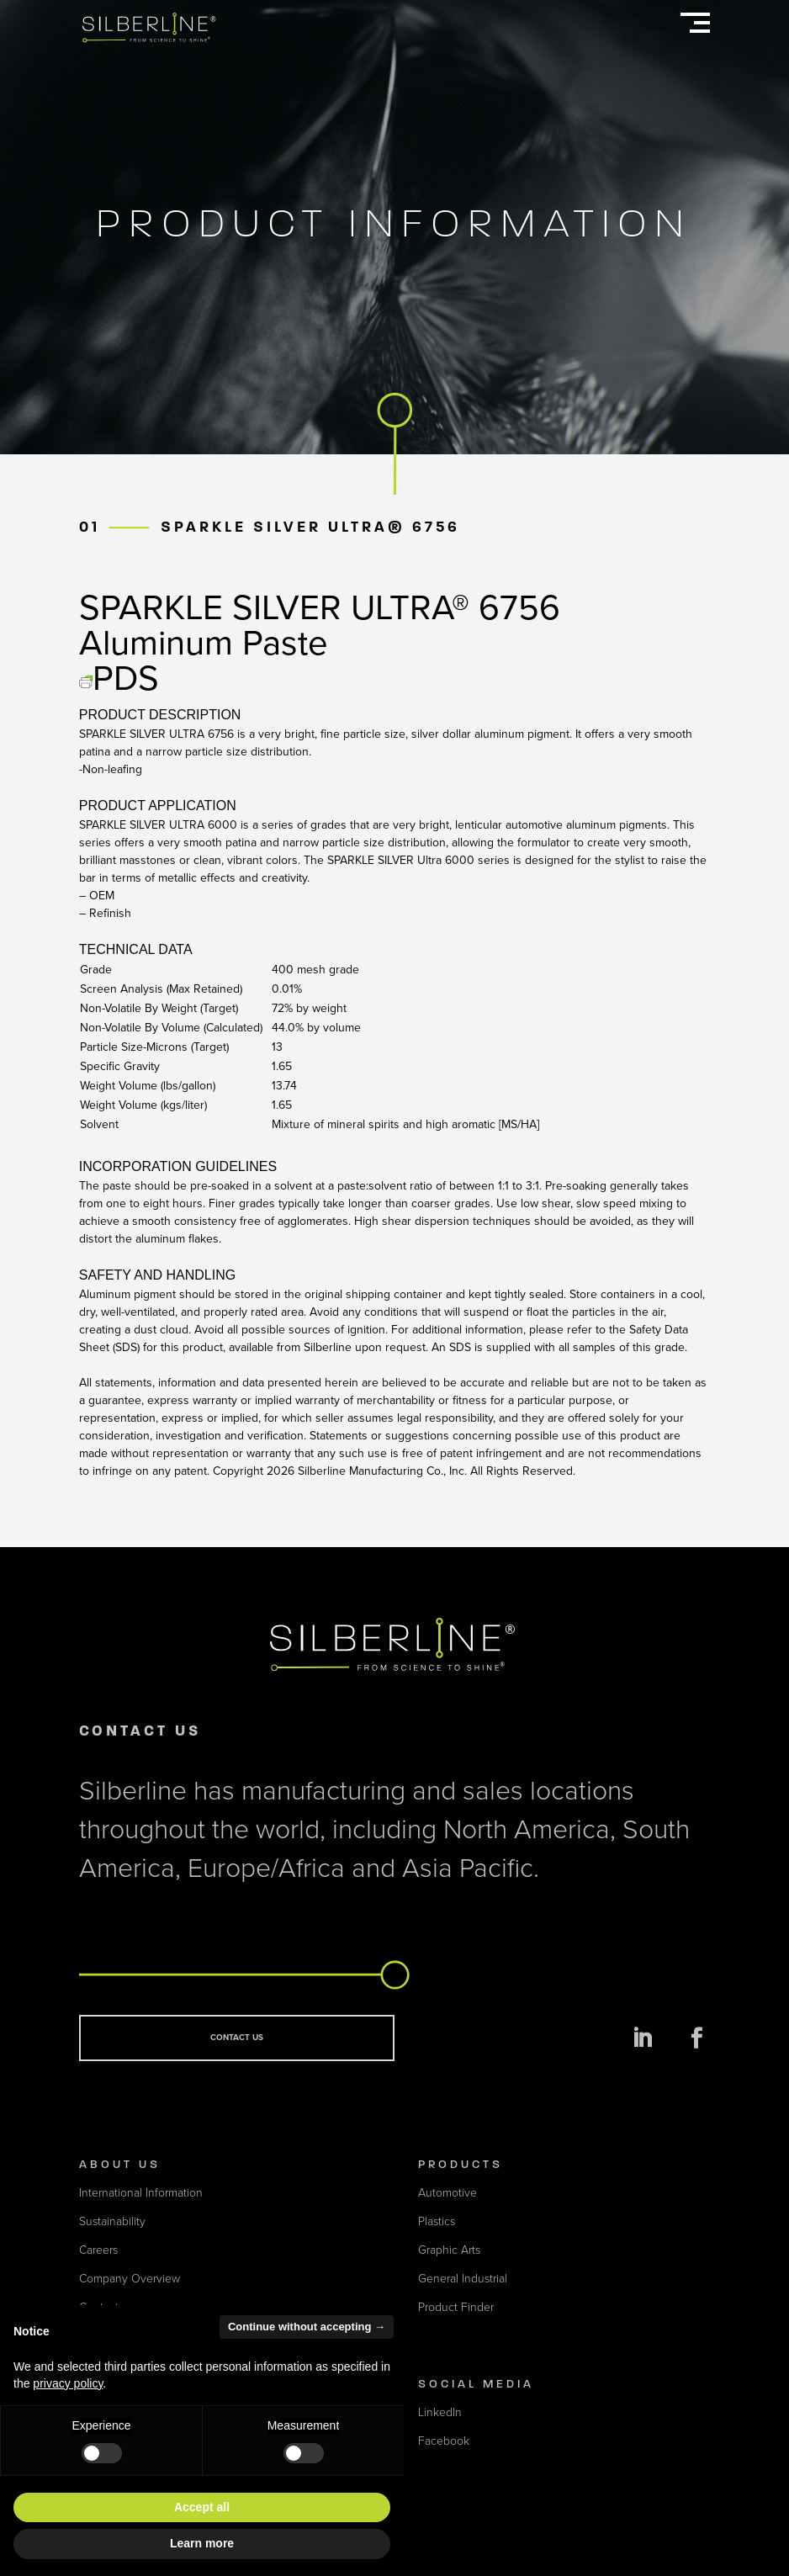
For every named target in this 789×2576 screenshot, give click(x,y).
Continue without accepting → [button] (306, 2326)
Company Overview (129, 2278)
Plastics (436, 2221)
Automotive (447, 2193)
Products (460, 2164)
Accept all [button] (202, 2507)
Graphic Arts (449, 2250)
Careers (98, 2250)
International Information (141, 2193)
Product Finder (456, 2307)
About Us (120, 2164)
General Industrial (462, 2278)
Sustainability (112, 2221)
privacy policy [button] (68, 2383)
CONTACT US (236, 2038)
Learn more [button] (202, 2543)
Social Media (476, 2384)
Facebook (443, 2441)
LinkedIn (440, 2412)
